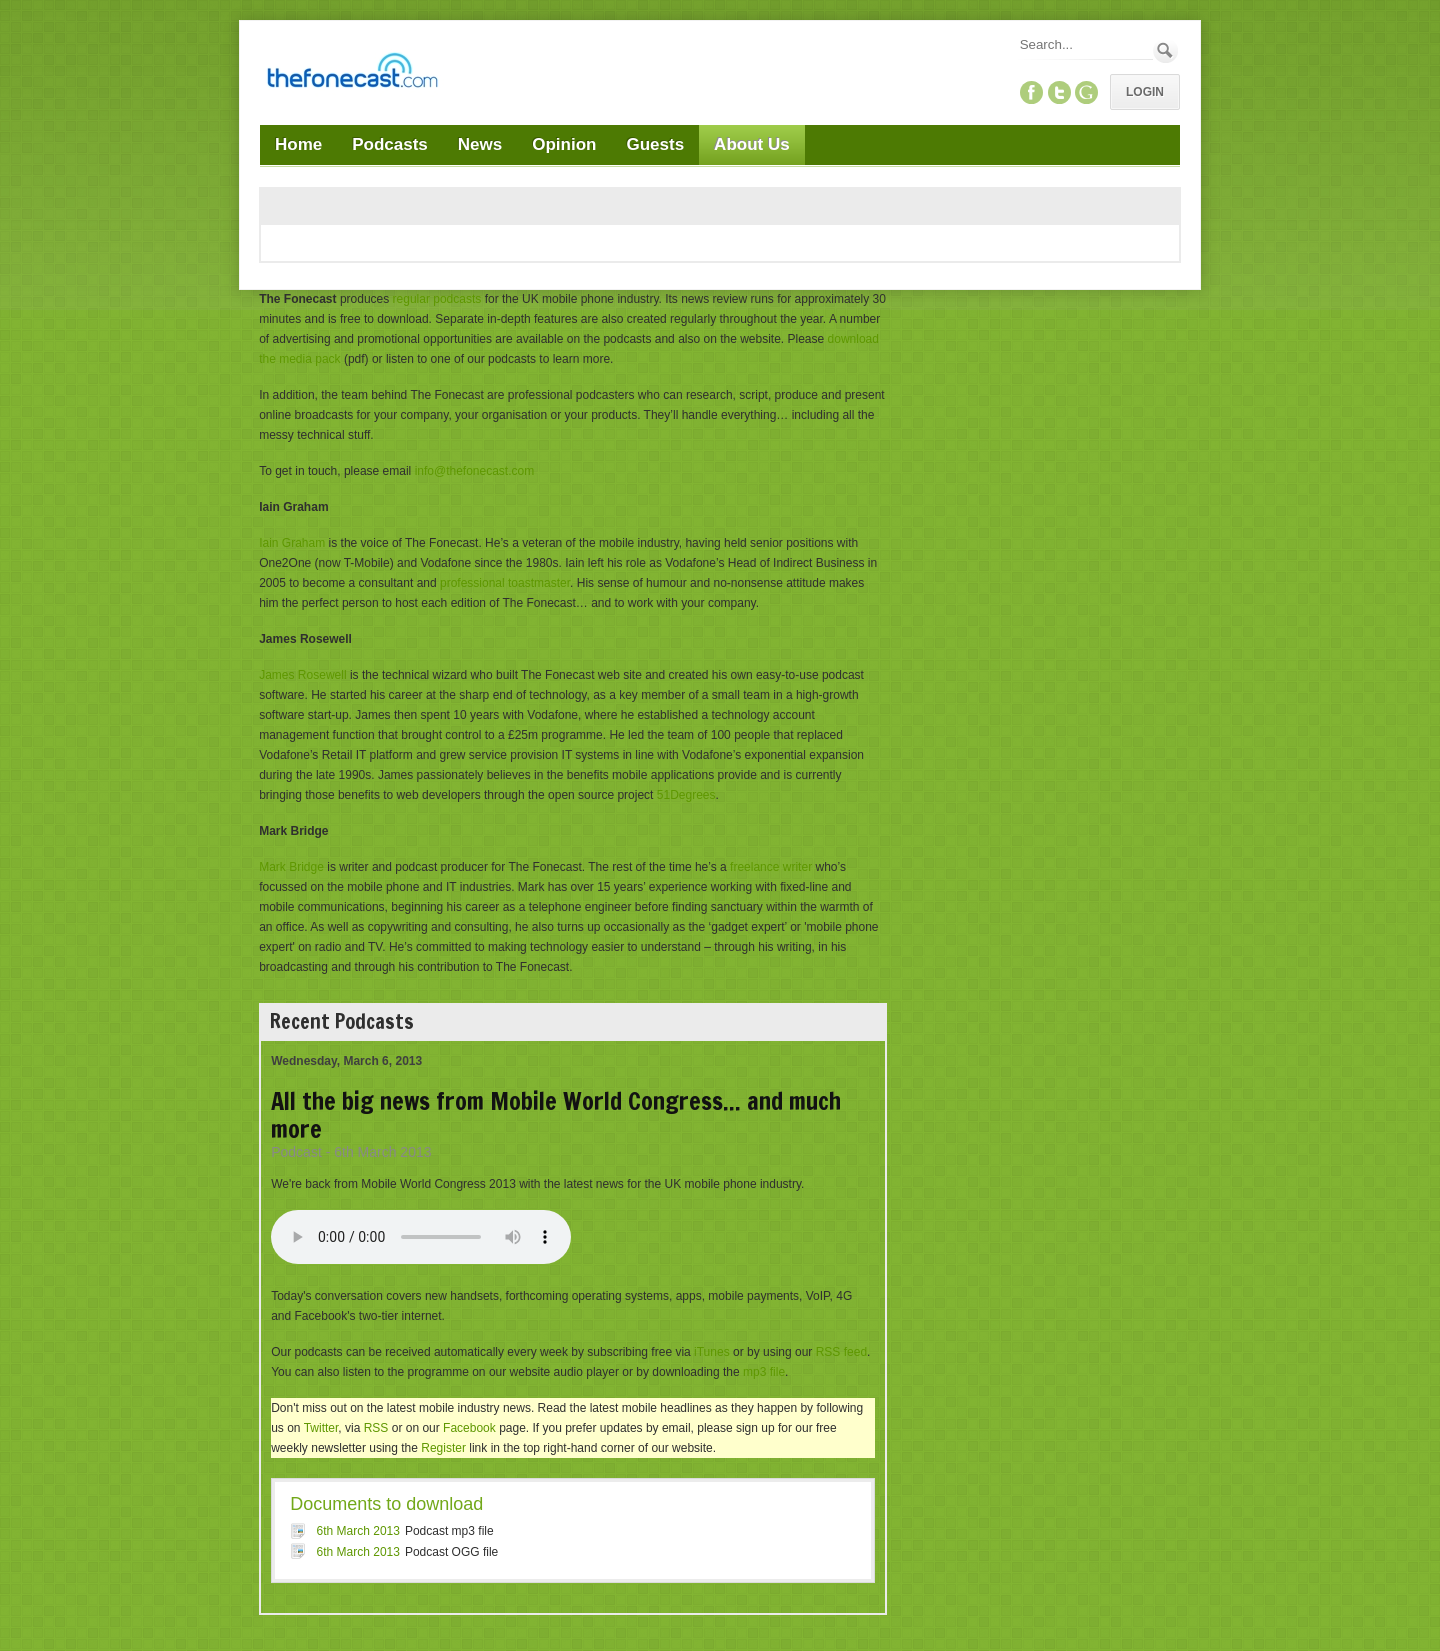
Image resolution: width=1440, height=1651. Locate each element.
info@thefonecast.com (475, 471)
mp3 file (764, 1372)
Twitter (321, 1428)
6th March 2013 (358, 1531)
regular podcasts (437, 299)
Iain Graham (292, 543)
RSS (376, 1428)
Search (1165, 50)
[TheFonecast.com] (352, 74)
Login (1145, 92)
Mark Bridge (291, 867)
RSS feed (841, 1352)
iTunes (712, 1352)
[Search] (1085, 44)
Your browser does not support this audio (421, 1237)
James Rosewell (302, 675)
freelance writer (771, 867)
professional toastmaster (505, 583)
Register (443, 1448)
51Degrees (686, 795)
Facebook (469, 1428)
